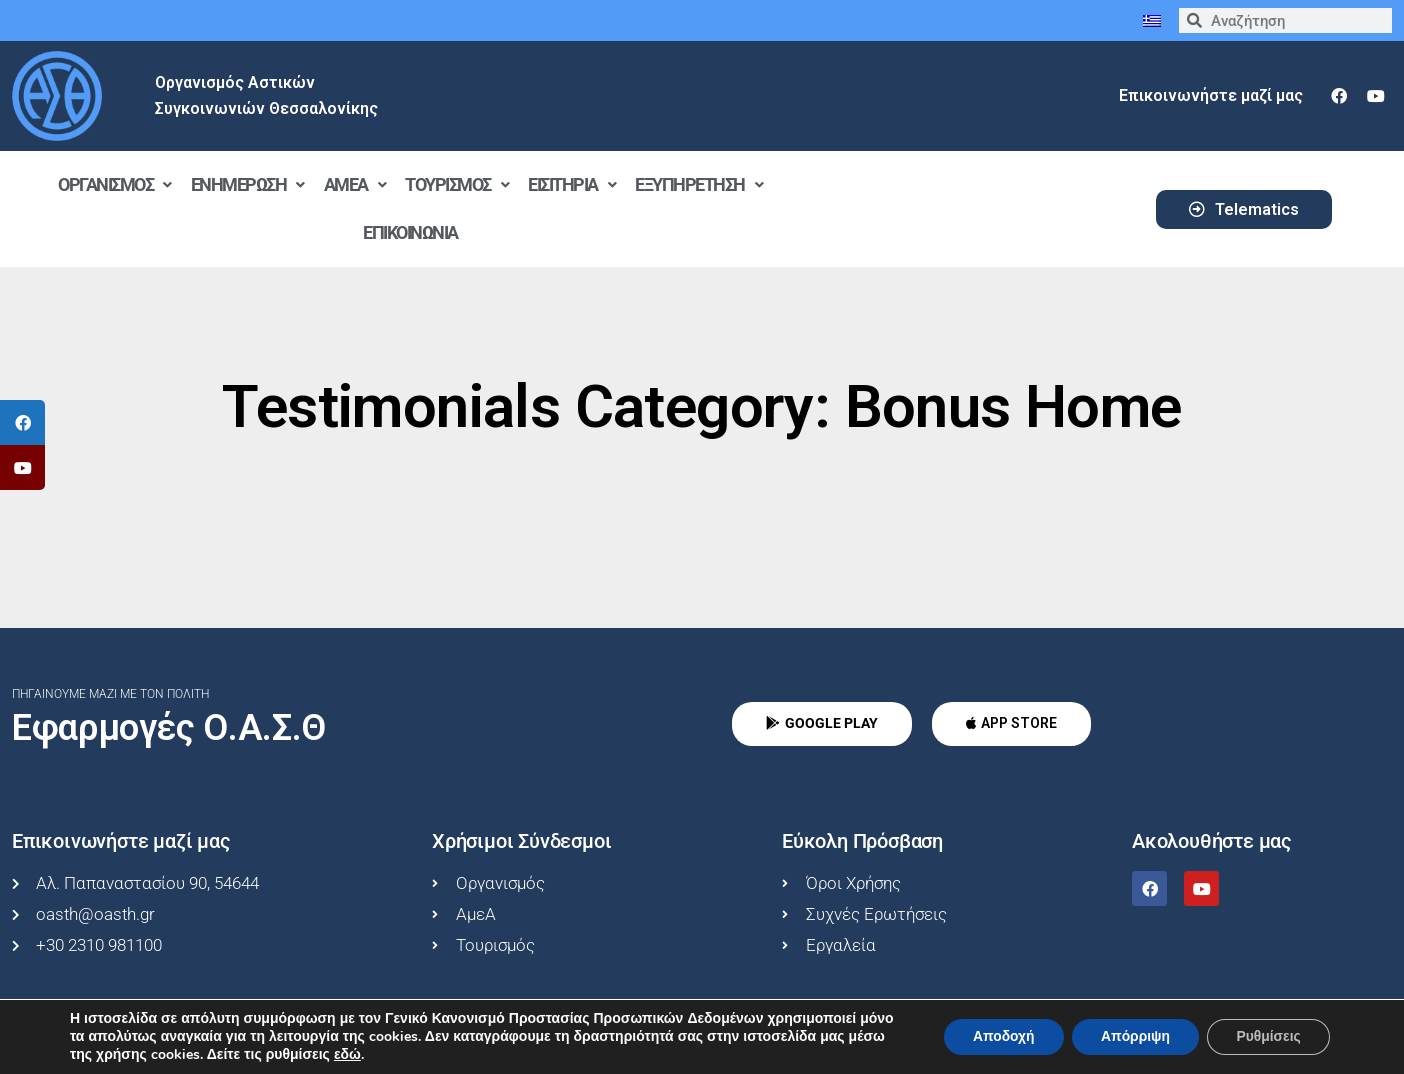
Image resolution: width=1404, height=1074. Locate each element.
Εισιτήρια (571, 184)
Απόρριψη (1132, 1036)
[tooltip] (22, 422)
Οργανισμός (114, 184)
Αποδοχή (998, 1036)
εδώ (387, 1055)
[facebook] (1339, 96)
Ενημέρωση (247, 184)
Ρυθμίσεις (1267, 1036)
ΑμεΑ (355, 184)
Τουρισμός (456, 184)
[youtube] (1376, 96)
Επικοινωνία (410, 232)
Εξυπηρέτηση (698, 184)
